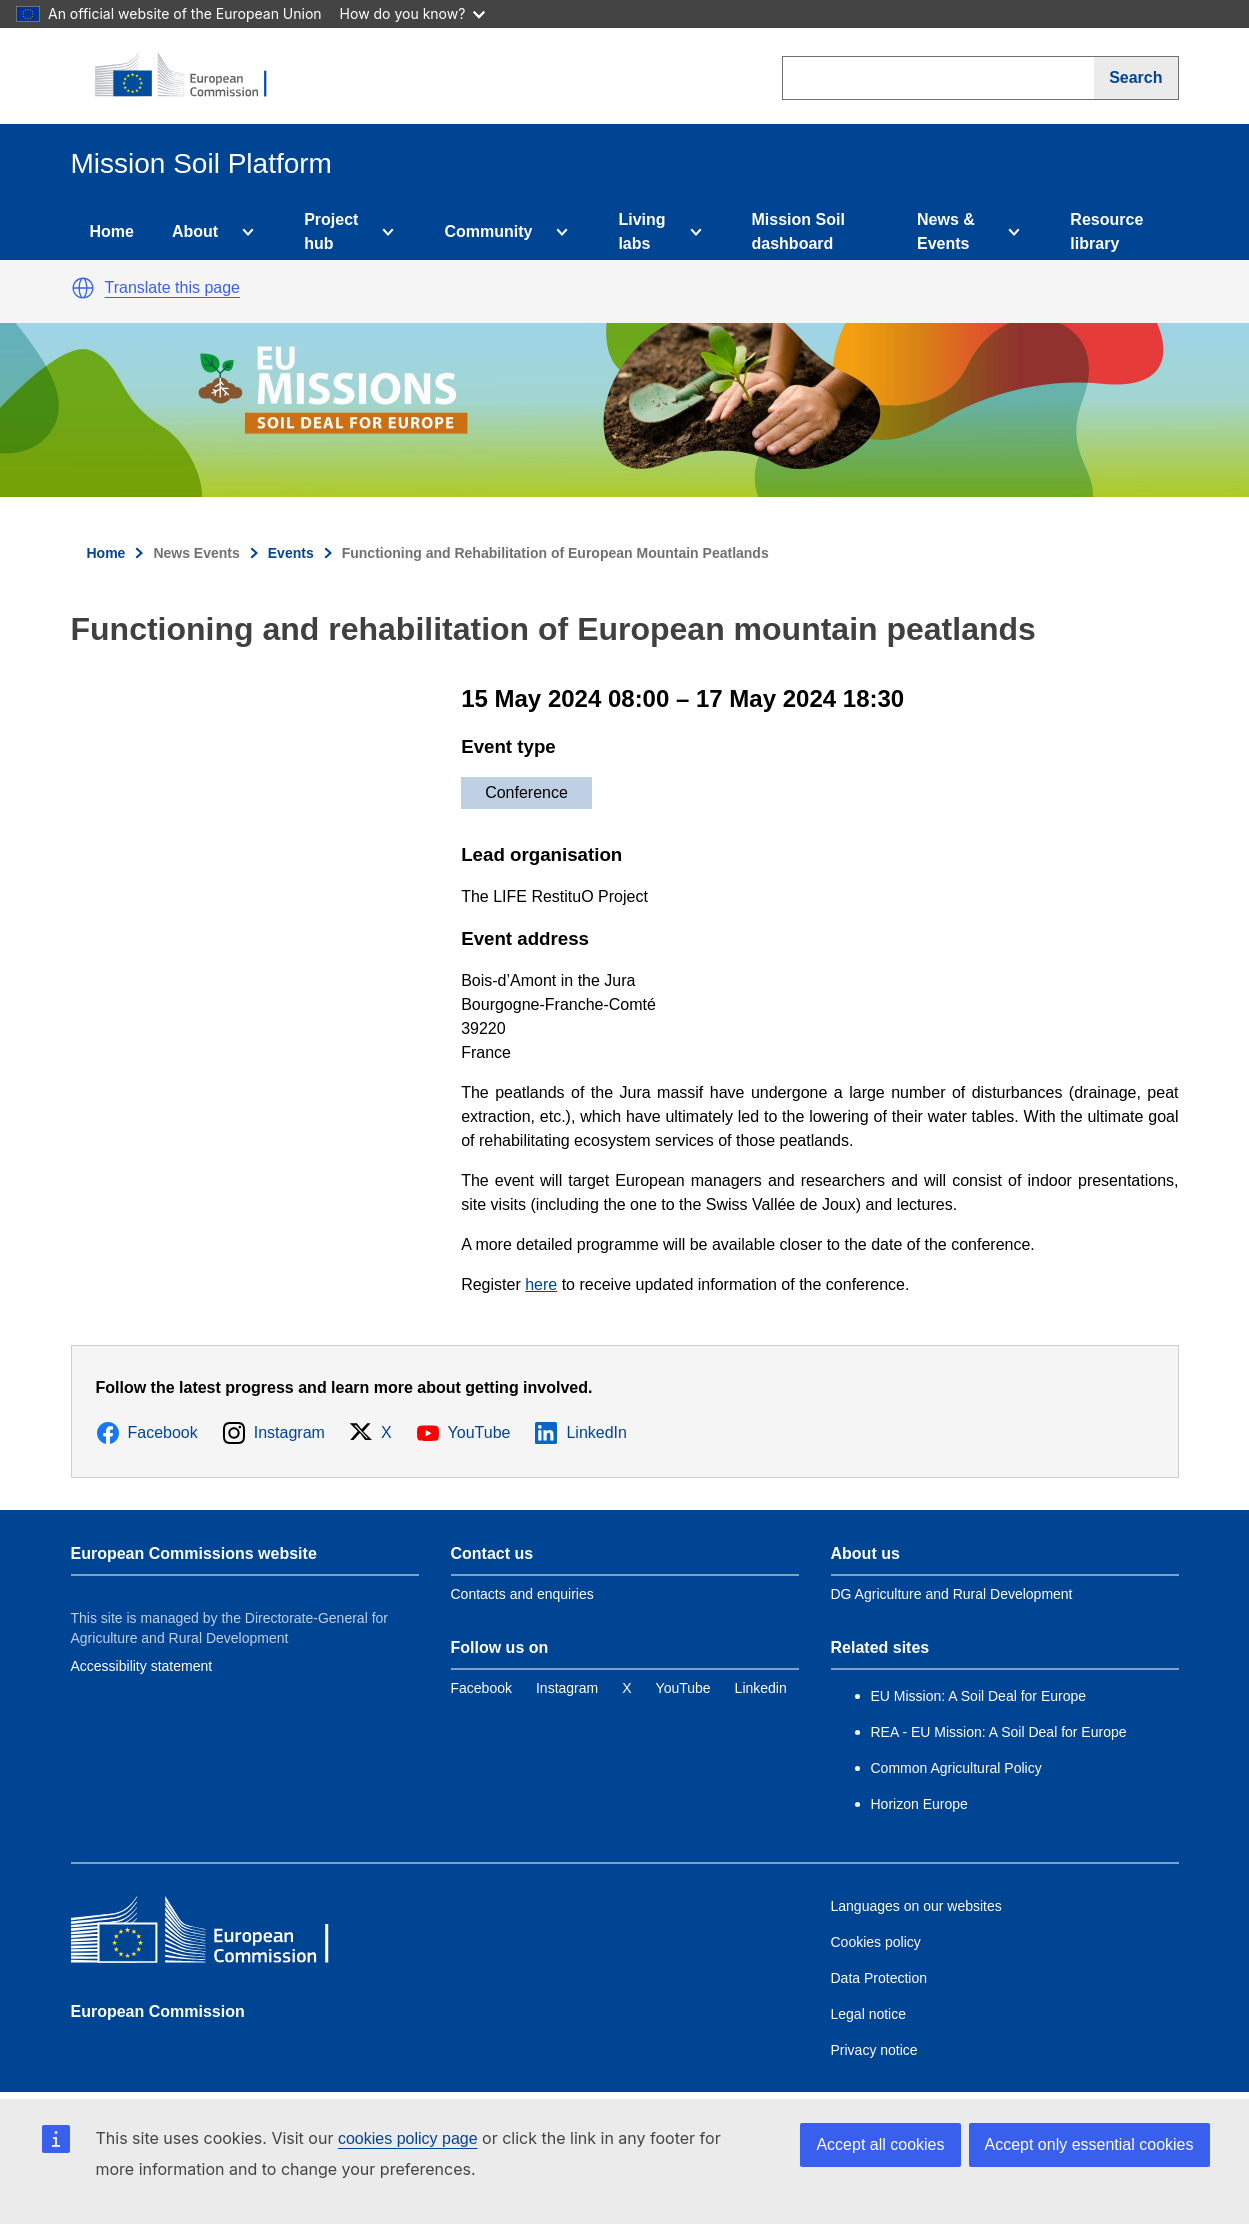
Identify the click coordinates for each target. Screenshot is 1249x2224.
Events (291, 553)
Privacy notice (874, 2050)
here (541, 1284)
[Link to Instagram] (567, 1688)
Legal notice (869, 2014)
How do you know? (413, 13)
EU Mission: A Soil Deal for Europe (980, 1696)
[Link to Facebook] (481, 1688)
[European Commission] (192, 76)
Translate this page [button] (172, 287)
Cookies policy (876, 1942)
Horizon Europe (919, 1804)
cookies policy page (408, 2138)
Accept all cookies (880, 2144)
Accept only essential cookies (1089, 2144)
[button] (83, 288)
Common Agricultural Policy (956, 1768)
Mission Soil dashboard (798, 231)
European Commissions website (194, 1553)
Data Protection (879, 1978)
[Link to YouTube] (683, 1688)
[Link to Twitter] (626, 1688)
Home (112, 231)
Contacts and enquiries (522, 1594)
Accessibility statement (142, 1666)
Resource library (1106, 231)
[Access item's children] (244, 232)
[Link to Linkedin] (761, 1688)
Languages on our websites (916, 1906)
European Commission (158, 2011)
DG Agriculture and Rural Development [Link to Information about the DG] (952, 1594)
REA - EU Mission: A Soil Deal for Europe (999, 1732)
